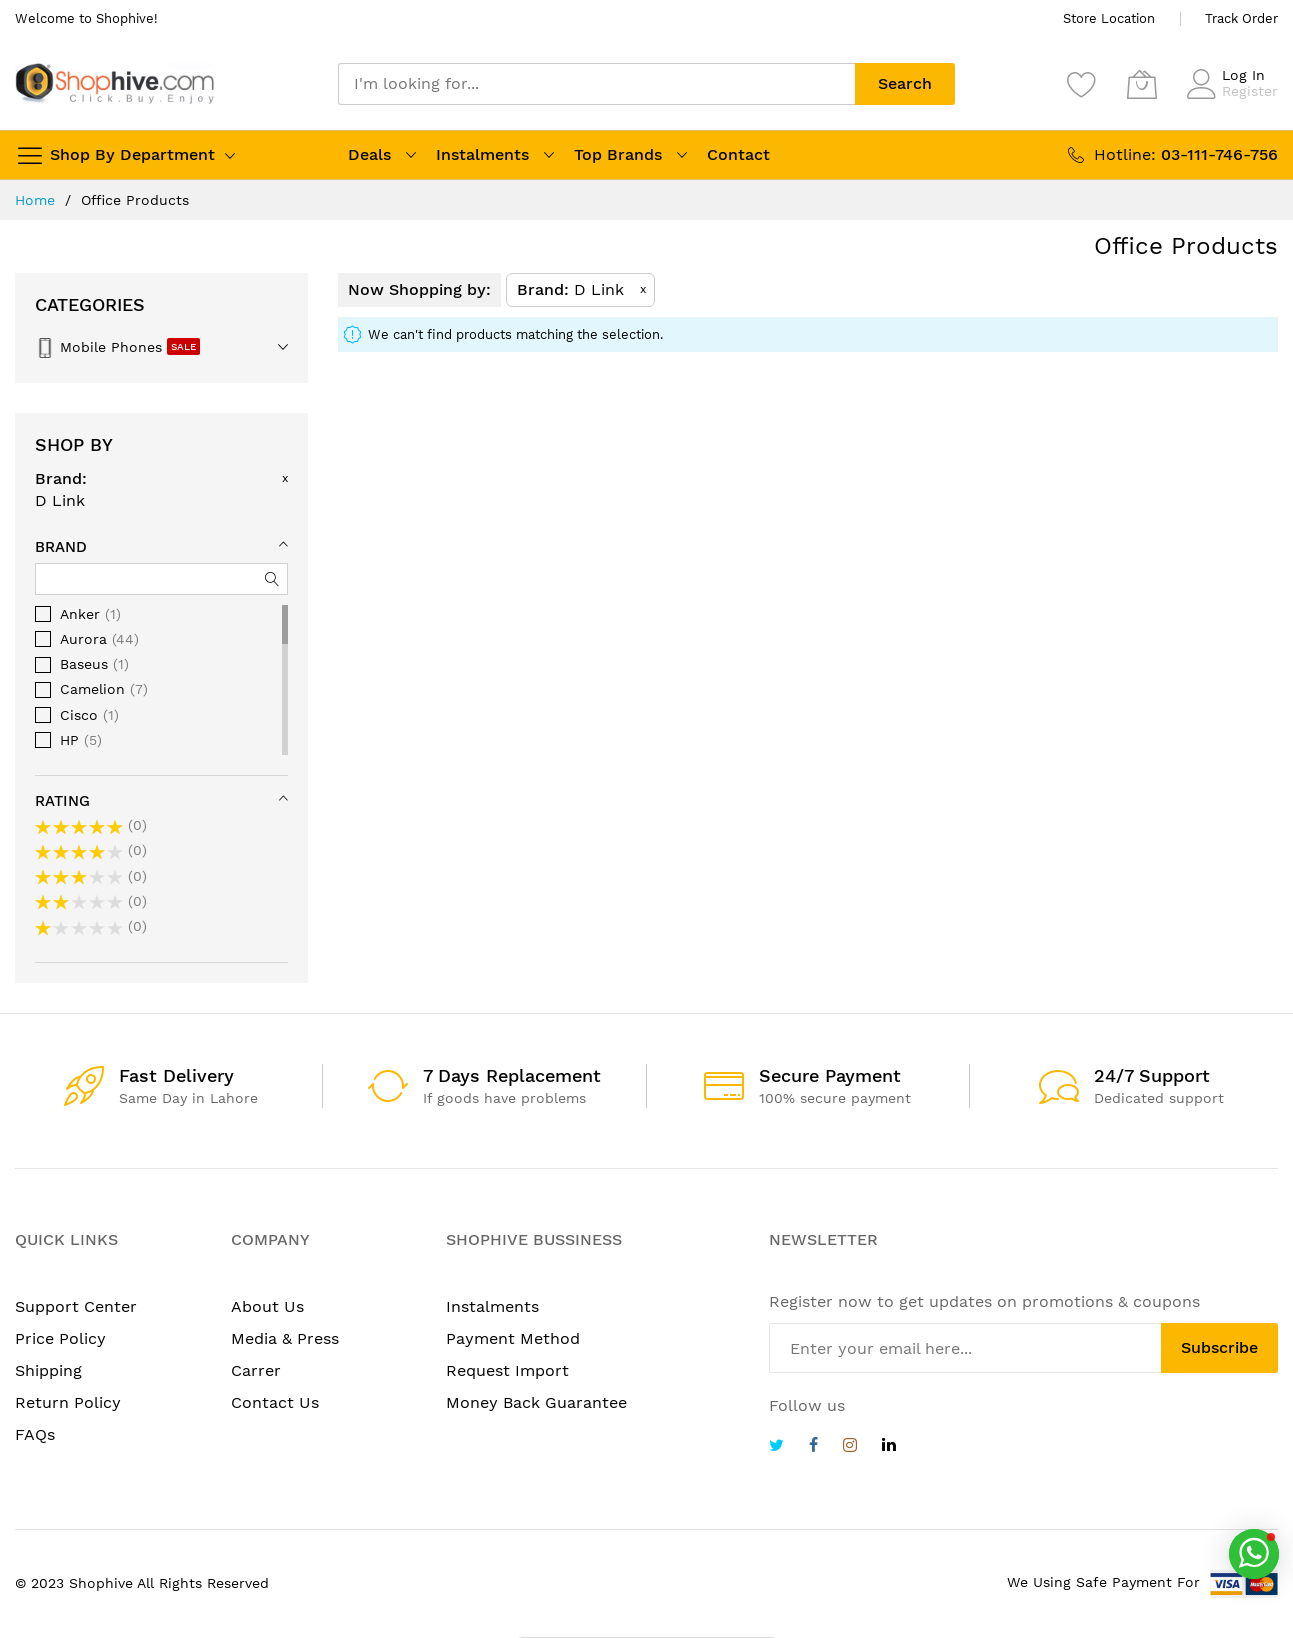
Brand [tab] (61, 547)
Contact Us (275, 1402)
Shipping (48, 1370)
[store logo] (115, 83)
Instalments (482, 154)
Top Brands (618, 154)
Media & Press (285, 1338)
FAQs (35, 1434)
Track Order (1241, 18)
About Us (267, 1306)
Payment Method (513, 1338)
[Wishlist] (1082, 84)
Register (1250, 91)
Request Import (507, 1370)
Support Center (76, 1306)
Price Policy (60, 1338)
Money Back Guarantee (536, 1402)
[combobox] (596, 84)
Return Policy (68, 1402)
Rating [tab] (62, 801)
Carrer (256, 1370)
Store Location (1109, 18)
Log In (1243, 75)
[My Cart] (1142, 84)
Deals (369, 154)
